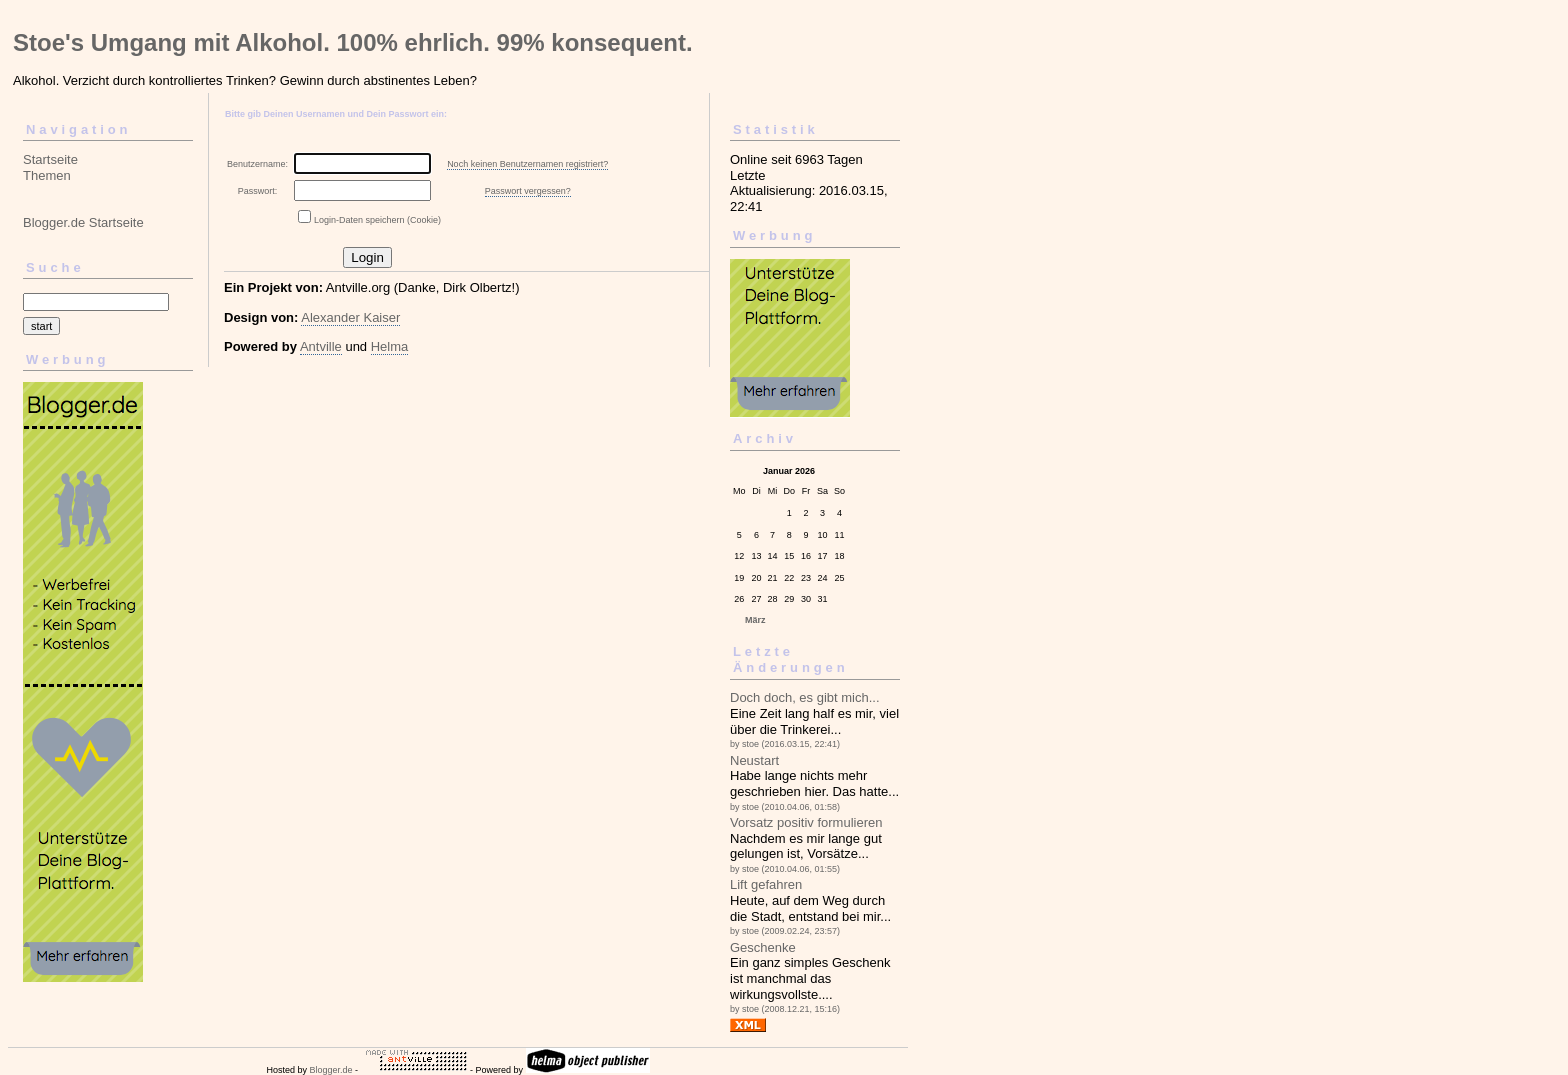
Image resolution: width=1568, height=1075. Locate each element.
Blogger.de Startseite (83, 222)
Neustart (754, 760)
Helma (390, 346)
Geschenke (763, 947)
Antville (321, 346)
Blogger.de (330, 1070)
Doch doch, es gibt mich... (805, 697)
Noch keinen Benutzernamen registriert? (527, 164)
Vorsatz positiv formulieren (806, 822)
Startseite (50, 159)
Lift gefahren (766, 884)
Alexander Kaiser (350, 317)
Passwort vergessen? (528, 191)
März (755, 620)
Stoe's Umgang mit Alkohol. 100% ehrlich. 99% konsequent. (353, 42)
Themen (47, 175)
